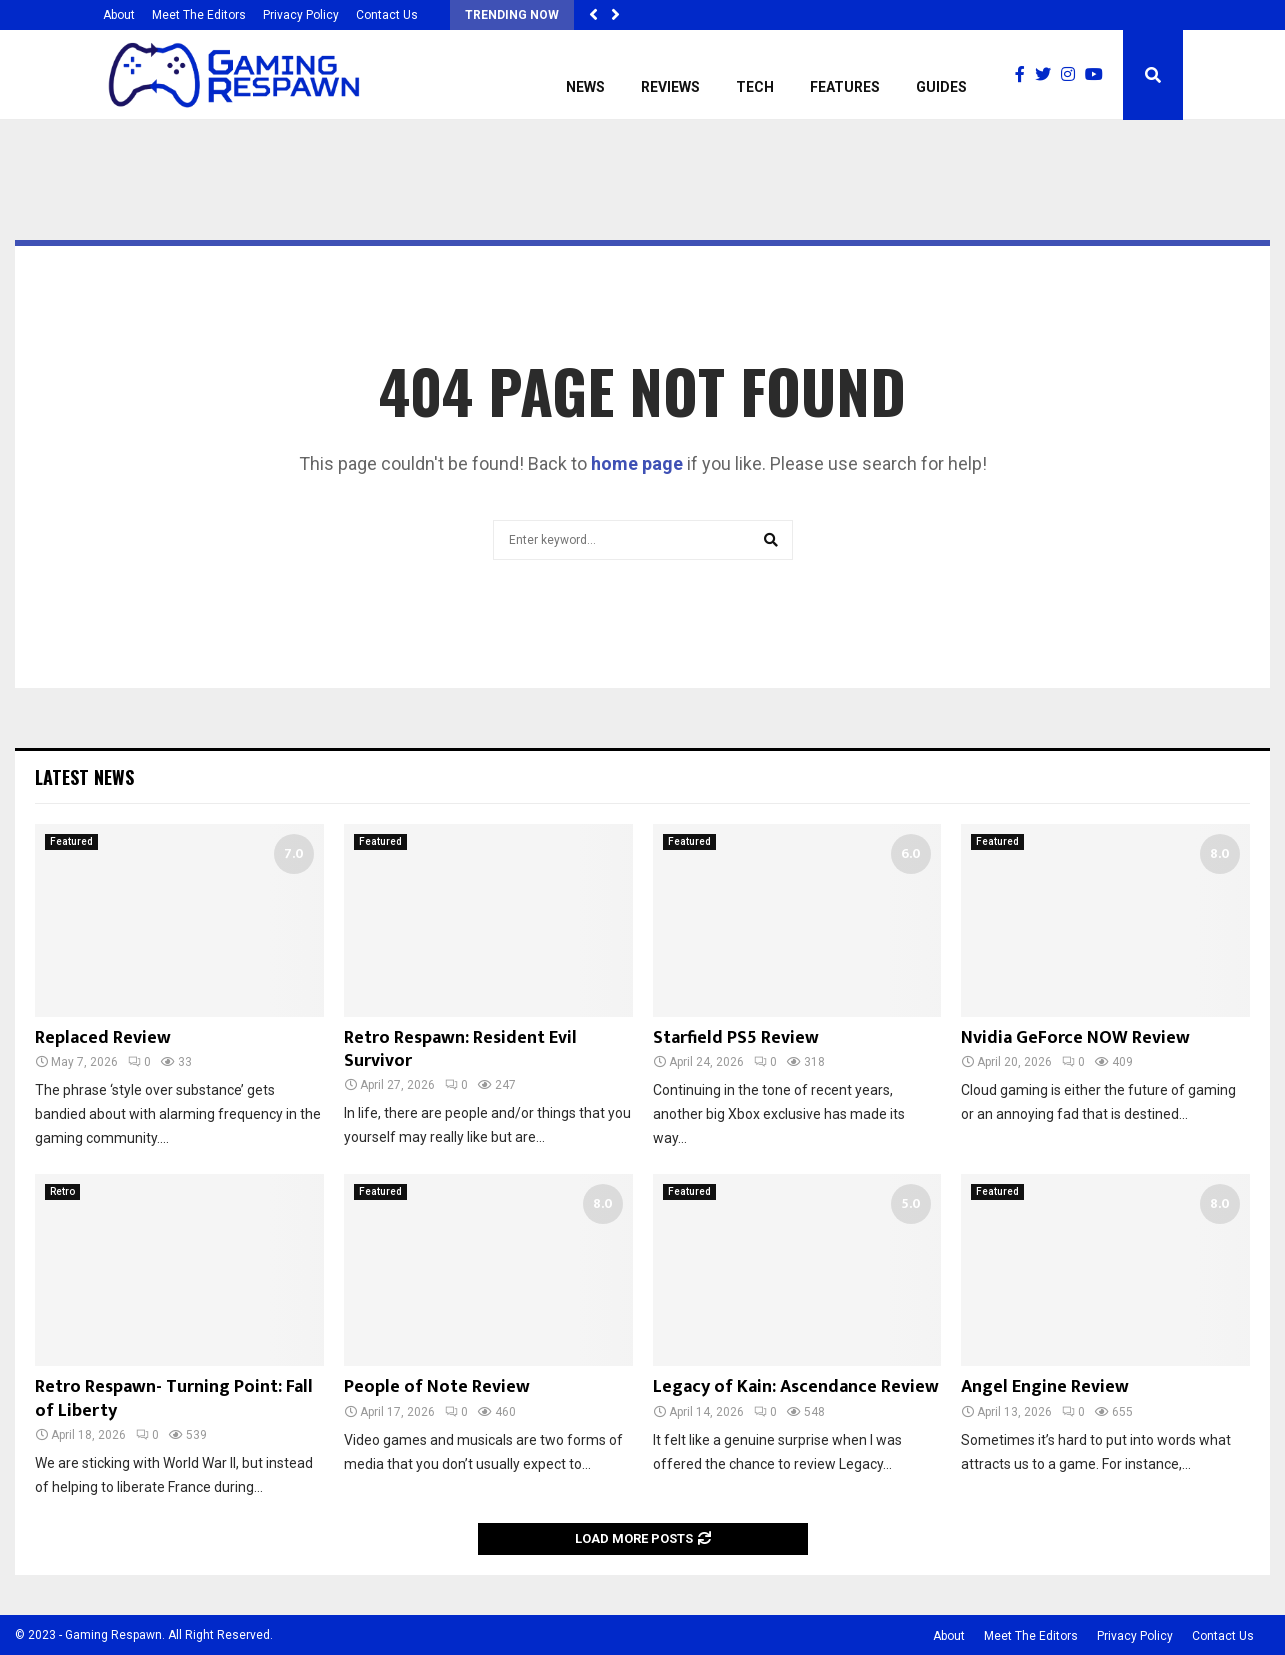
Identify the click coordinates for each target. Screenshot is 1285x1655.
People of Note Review (437, 1387)
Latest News (84, 777)
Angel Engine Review (1045, 1387)
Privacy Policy (301, 15)
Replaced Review (103, 1038)
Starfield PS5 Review (736, 1038)
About (119, 15)
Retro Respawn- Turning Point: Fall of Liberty (174, 1398)
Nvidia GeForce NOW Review (1075, 1038)
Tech (755, 87)
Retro (62, 1191)
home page (637, 463)
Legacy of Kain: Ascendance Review (796, 1387)
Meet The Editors (199, 15)
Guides (941, 87)
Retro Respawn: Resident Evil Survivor (460, 1049)
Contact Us (387, 15)
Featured (71, 841)
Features (845, 87)
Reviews (670, 87)
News (585, 87)
